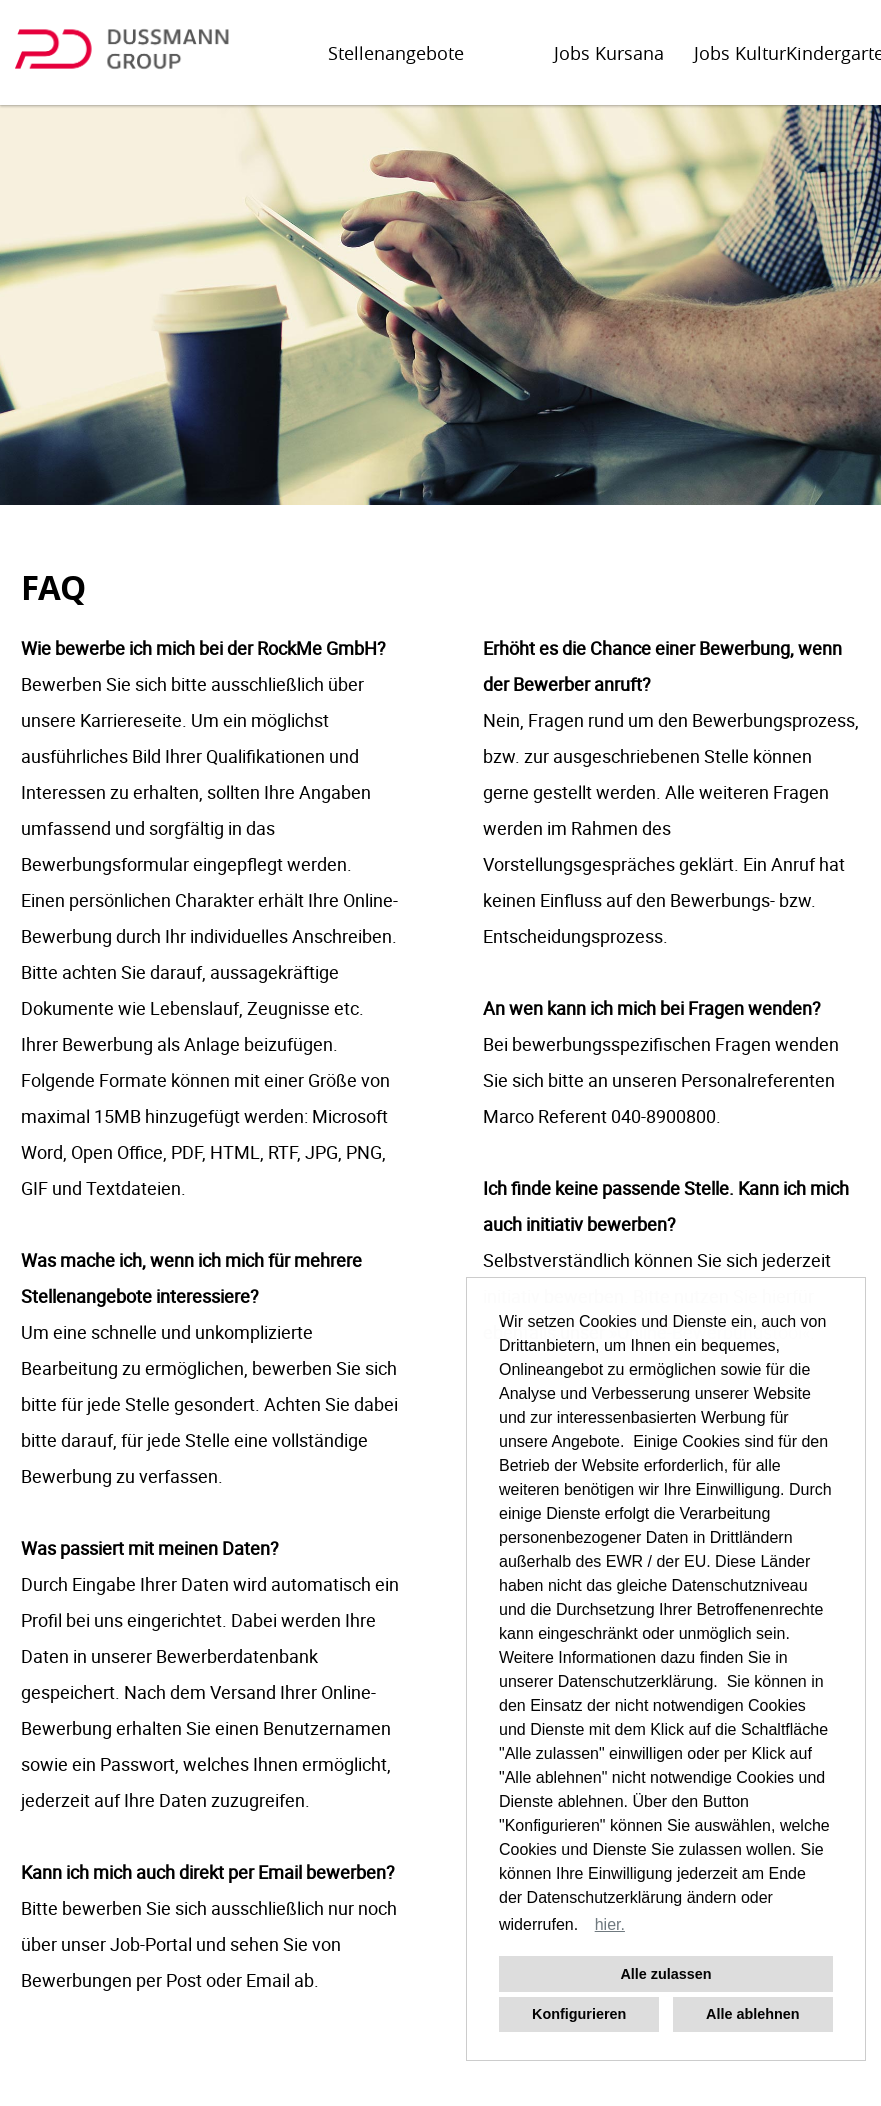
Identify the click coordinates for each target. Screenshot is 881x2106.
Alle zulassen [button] (665, 1974)
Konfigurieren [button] (579, 2014)
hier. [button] (610, 1924)
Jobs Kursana (609, 53)
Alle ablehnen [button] (753, 2014)
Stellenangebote (396, 53)
